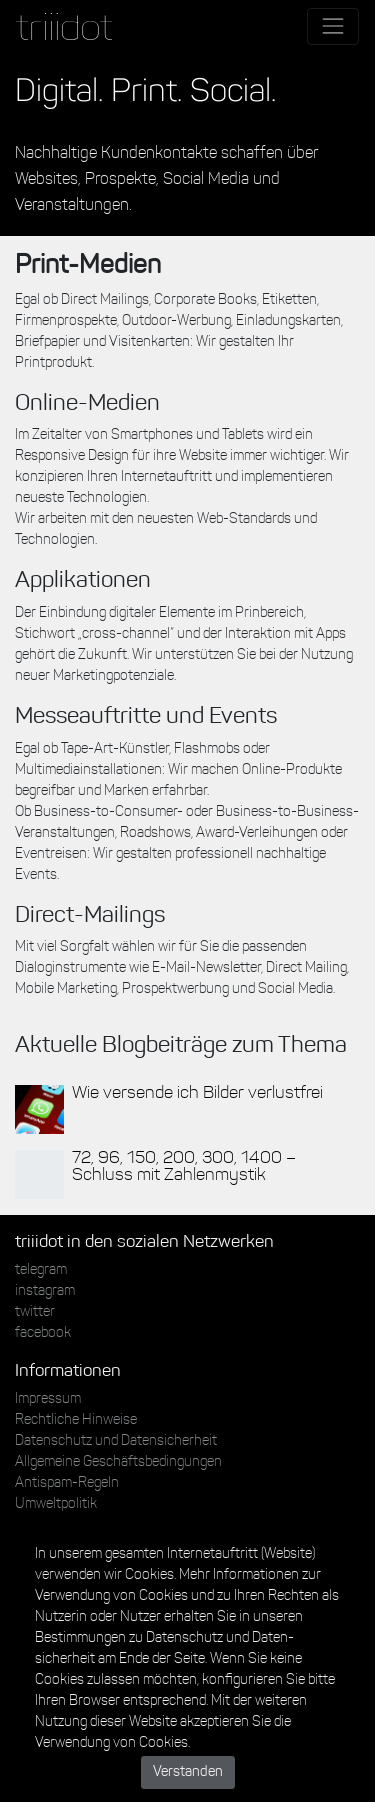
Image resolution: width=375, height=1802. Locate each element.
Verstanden (188, 1772)
